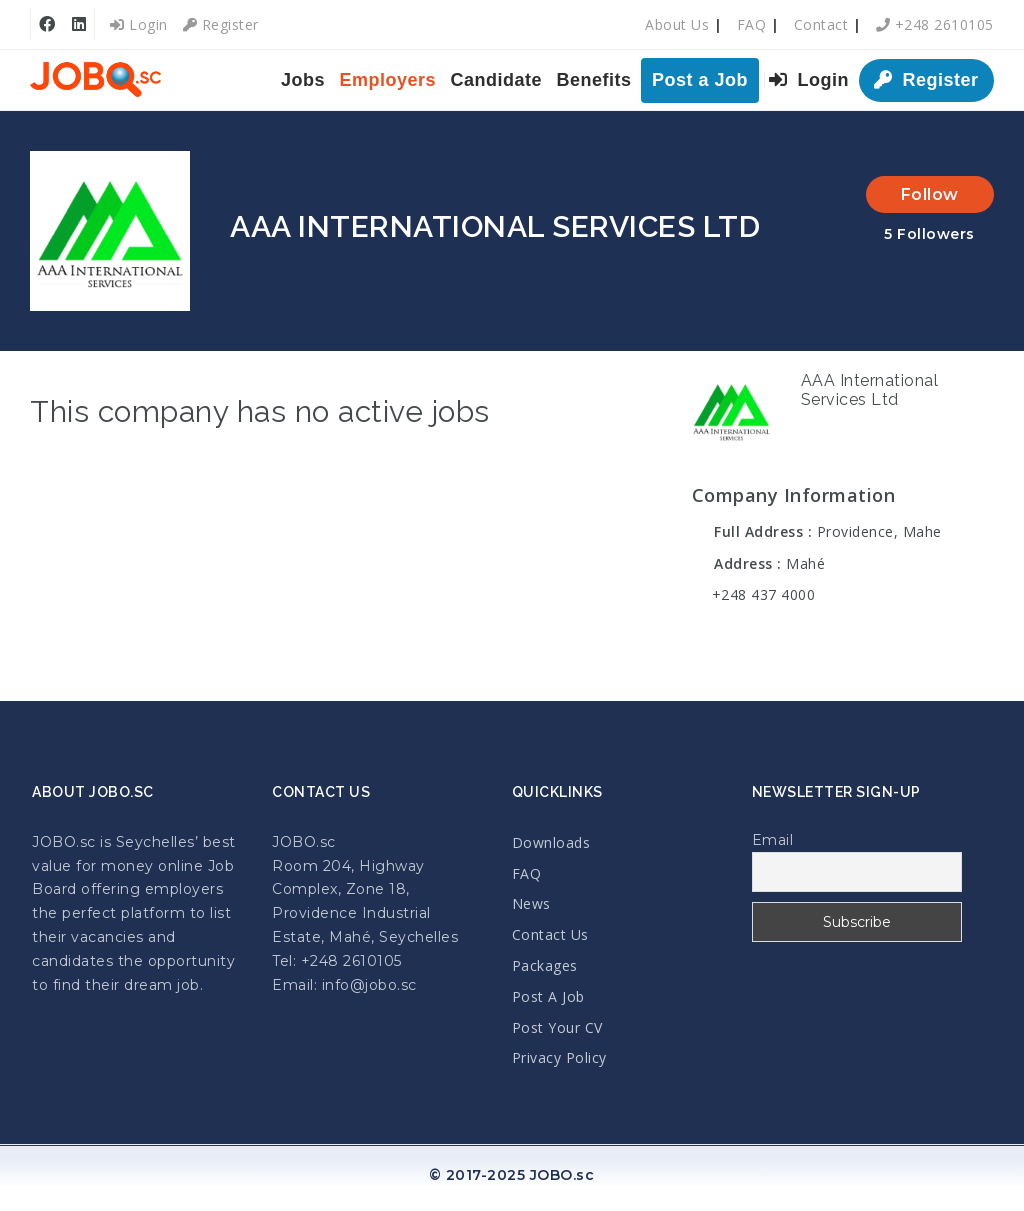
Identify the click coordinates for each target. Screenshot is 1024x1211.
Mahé (805, 563)
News (531, 903)
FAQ (752, 24)
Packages (545, 965)
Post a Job (700, 80)
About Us (677, 24)
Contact (821, 24)
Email (773, 840)
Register (221, 24)
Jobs (303, 80)
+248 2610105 (935, 24)
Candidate (497, 80)
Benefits (594, 80)
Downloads (551, 842)
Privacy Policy (559, 1057)
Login (139, 24)
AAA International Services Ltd (870, 390)
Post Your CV (557, 1027)
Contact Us (550, 934)
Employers (388, 80)
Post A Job (548, 996)
